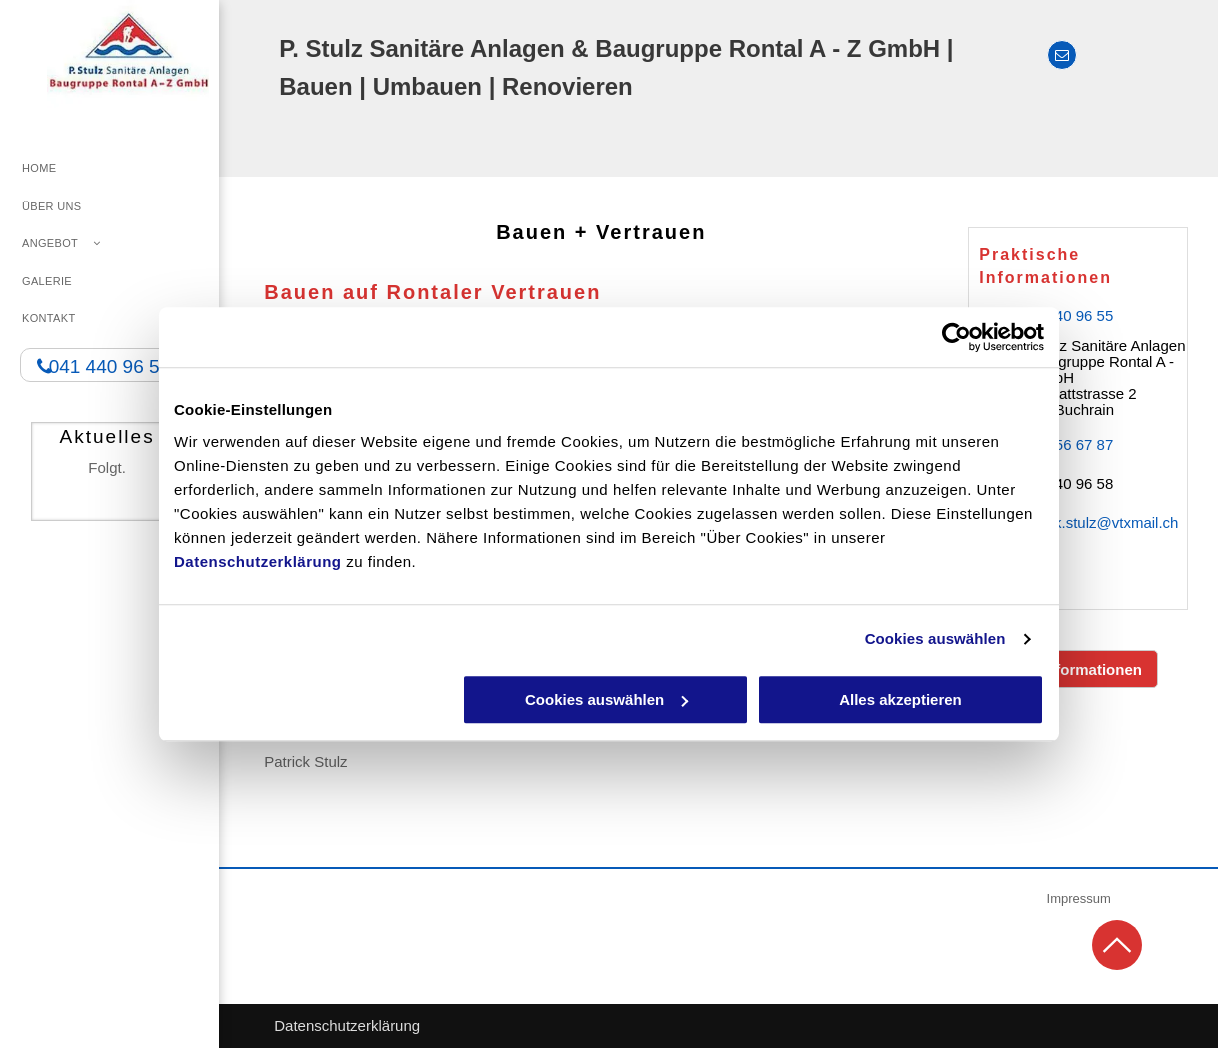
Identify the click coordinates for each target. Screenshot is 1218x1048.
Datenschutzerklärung (258, 561)
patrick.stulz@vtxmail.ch (1097, 522)
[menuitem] (109, 169)
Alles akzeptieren (900, 699)
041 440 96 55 (1065, 315)
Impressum (1079, 898)
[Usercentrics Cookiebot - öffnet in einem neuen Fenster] (956, 337)
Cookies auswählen (935, 638)
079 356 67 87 (1065, 444)
